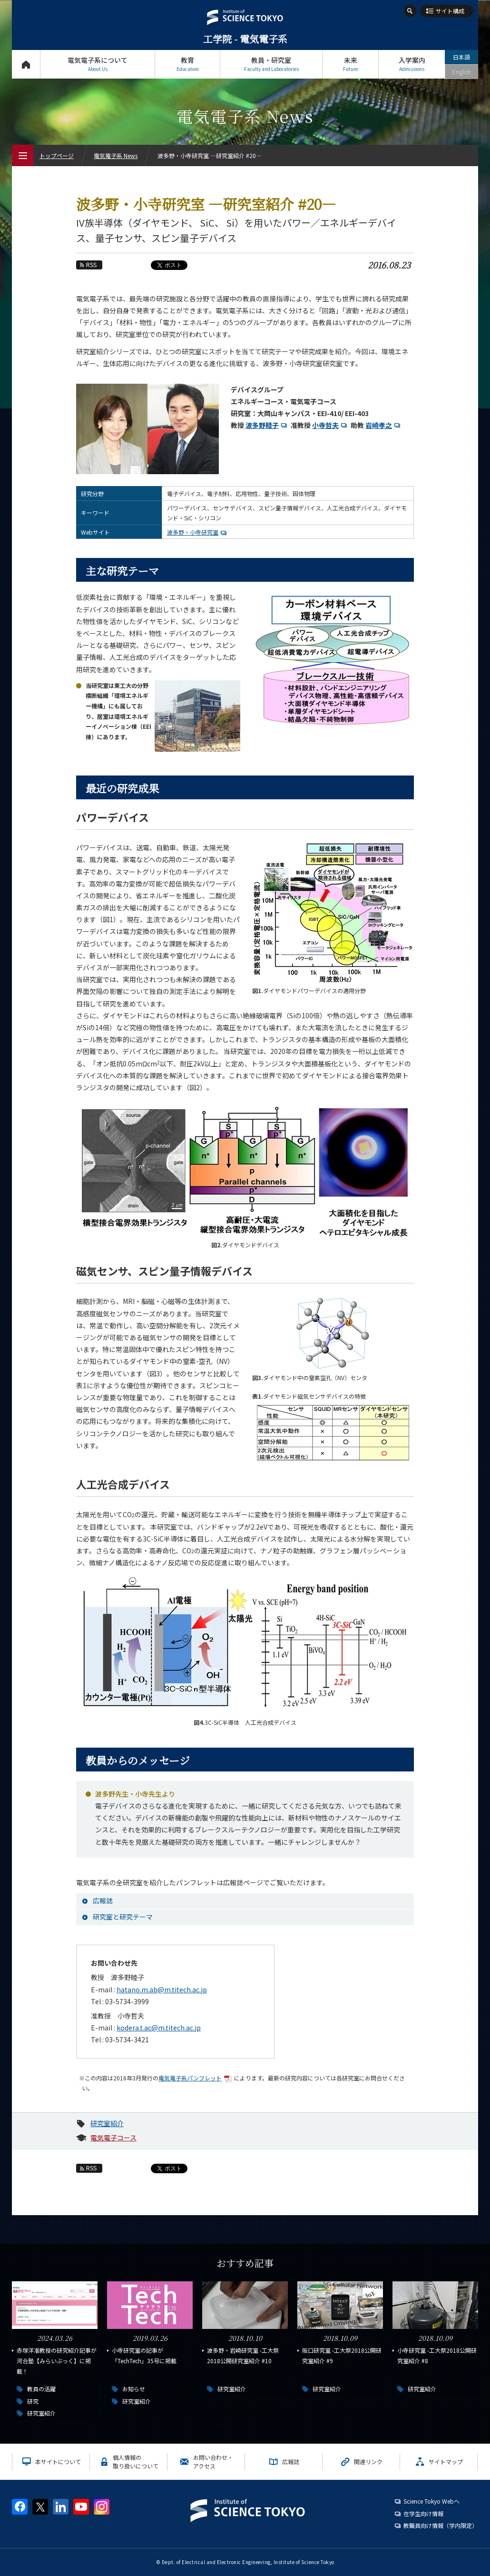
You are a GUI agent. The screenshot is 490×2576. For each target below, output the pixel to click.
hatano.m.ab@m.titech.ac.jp (162, 1989)
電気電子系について (97, 64)
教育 (187, 64)
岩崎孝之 (383, 425)
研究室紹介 (107, 2123)
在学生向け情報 (423, 2513)
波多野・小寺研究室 (198, 532)
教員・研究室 (271, 64)
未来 (350, 64)
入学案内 (412, 64)
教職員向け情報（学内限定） (440, 2525)
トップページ (26, 64)
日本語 (461, 57)
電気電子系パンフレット (196, 2078)
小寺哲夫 (330, 425)
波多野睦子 (267, 425)
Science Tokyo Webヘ (431, 2501)
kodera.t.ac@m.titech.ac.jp (159, 2027)
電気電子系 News (115, 155)
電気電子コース (113, 2137)
